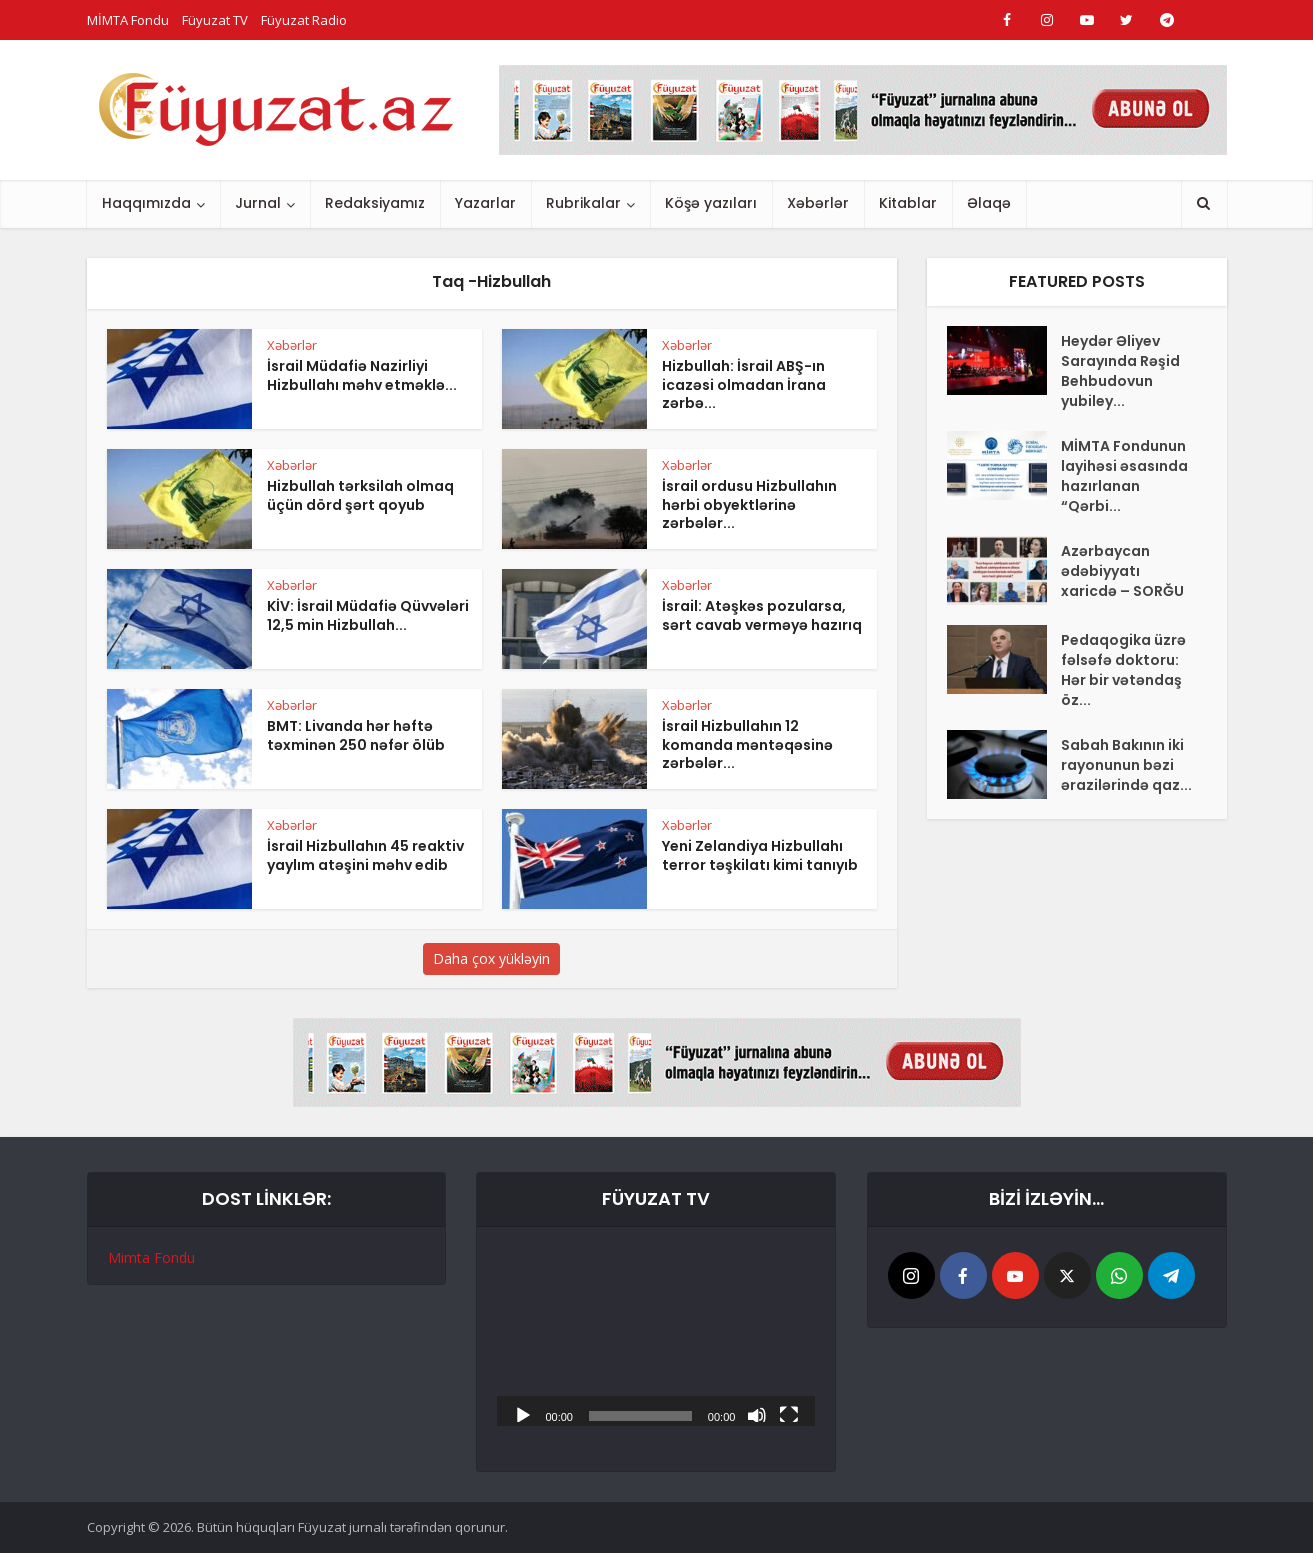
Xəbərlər (818, 203)
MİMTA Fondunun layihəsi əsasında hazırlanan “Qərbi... (1124, 476)
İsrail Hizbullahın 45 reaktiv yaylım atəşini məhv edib (365, 855)
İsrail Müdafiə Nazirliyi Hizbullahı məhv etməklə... (362, 375)
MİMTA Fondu (128, 20)
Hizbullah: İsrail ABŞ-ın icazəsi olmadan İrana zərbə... (744, 385)
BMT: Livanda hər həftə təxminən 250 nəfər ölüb (356, 735)
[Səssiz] (757, 1414)
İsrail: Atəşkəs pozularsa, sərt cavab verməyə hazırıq (762, 615)
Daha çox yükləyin (491, 958)
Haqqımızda (146, 203)
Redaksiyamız (375, 203)
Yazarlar (485, 203)
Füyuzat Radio (304, 20)
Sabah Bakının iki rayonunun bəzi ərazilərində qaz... (1126, 765)
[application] (656, 1336)
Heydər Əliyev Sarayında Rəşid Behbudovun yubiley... (1120, 371)
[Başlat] (523, 1414)
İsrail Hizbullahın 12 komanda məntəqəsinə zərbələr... (747, 745)
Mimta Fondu (151, 1257)
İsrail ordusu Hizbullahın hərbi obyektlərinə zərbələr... (749, 505)
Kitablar (908, 203)
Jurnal (258, 203)
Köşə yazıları (711, 203)
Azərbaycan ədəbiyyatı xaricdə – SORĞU (1122, 571)
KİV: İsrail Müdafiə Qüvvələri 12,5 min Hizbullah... (368, 615)
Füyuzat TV (215, 20)
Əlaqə (989, 203)
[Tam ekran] (789, 1414)
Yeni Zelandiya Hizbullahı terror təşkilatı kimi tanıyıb (760, 855)
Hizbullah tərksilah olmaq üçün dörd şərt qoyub (360, 495)
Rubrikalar (583, 203)
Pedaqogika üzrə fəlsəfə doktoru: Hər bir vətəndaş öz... (1123, 670)
